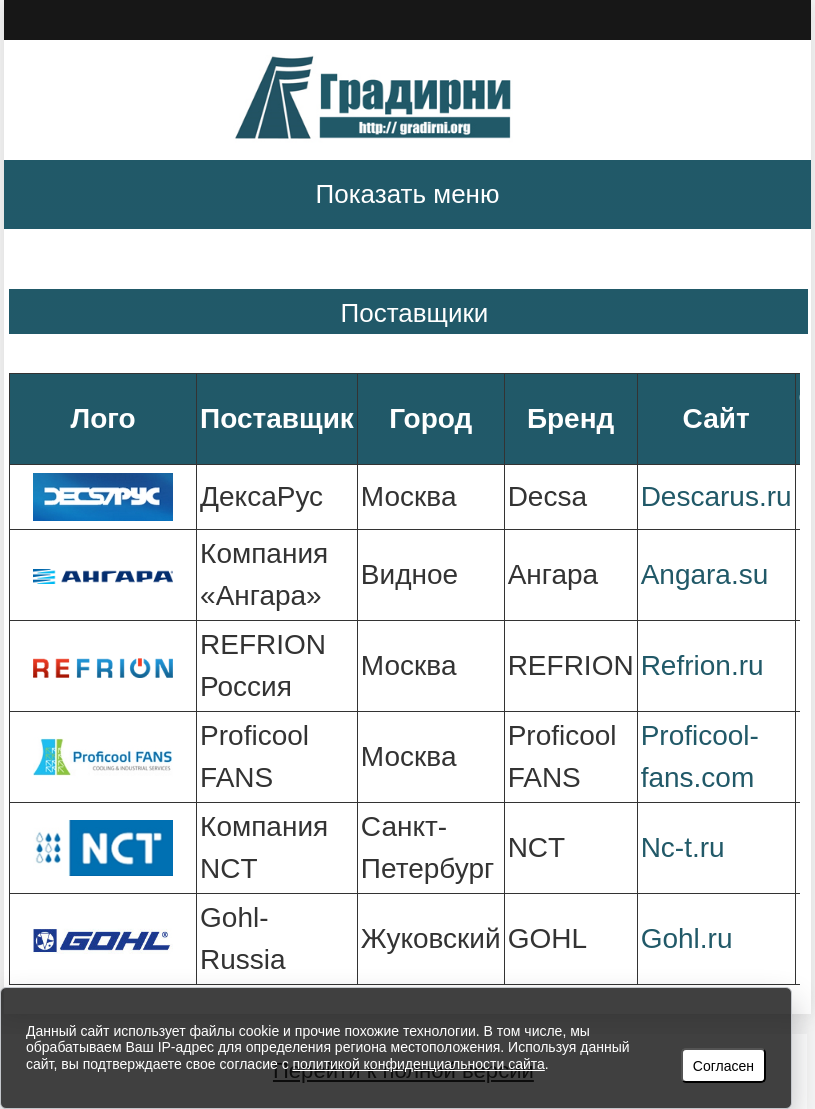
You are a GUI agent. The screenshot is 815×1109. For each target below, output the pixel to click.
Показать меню (408, 194)
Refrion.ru (702, 665)
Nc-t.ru (683, 847)
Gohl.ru (687, 938)
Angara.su (705, 574)
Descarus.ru (716, 496)
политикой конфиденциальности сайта (419, 1064)
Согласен (723, 1066)
